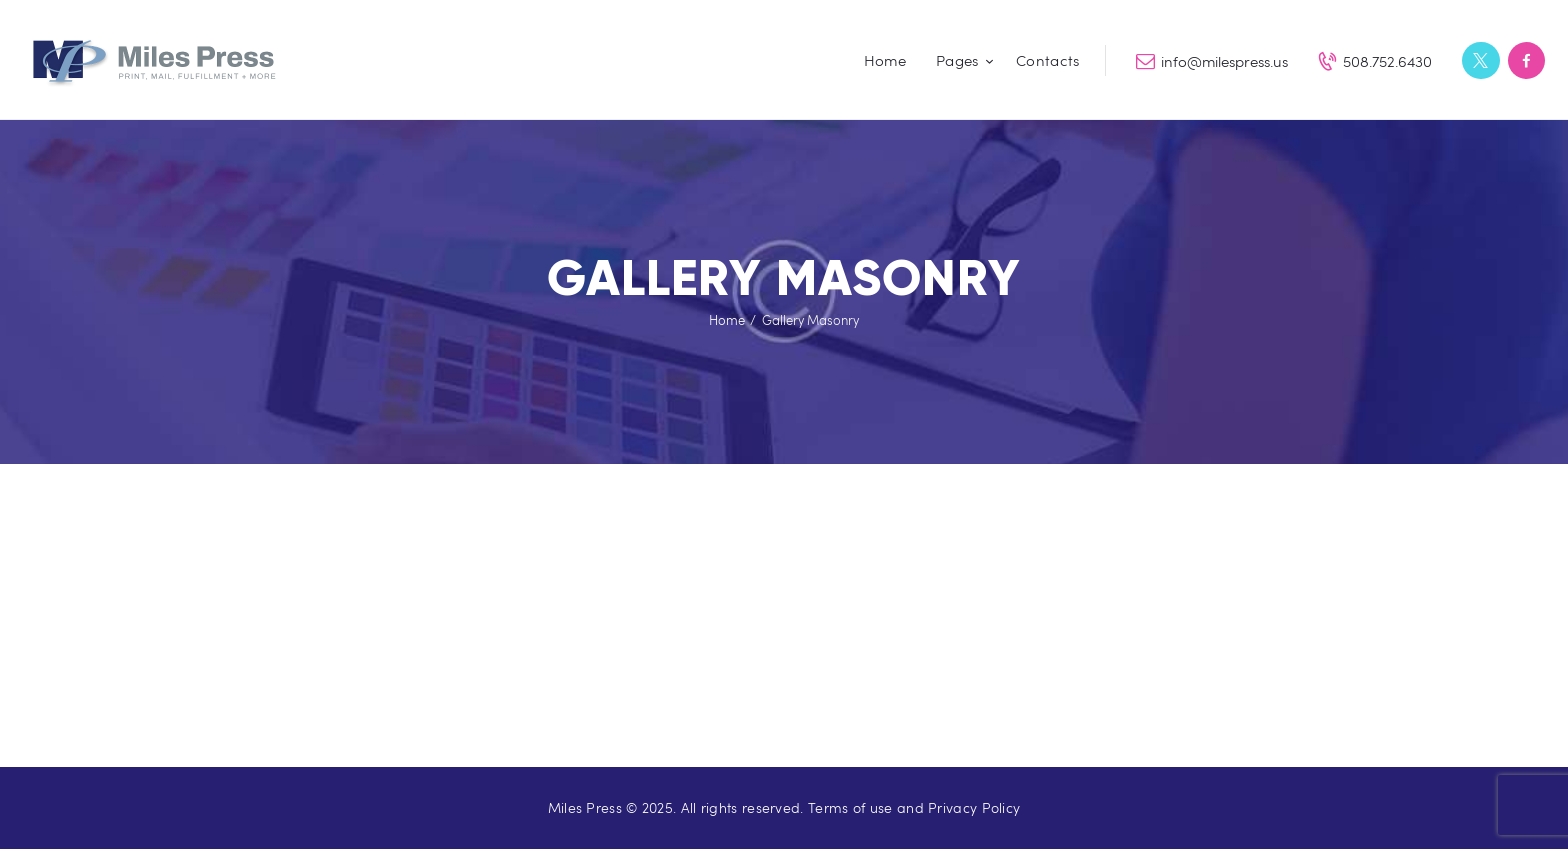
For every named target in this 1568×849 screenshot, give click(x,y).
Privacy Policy (974, 807)
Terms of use (850, 807)
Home (727, 320)
